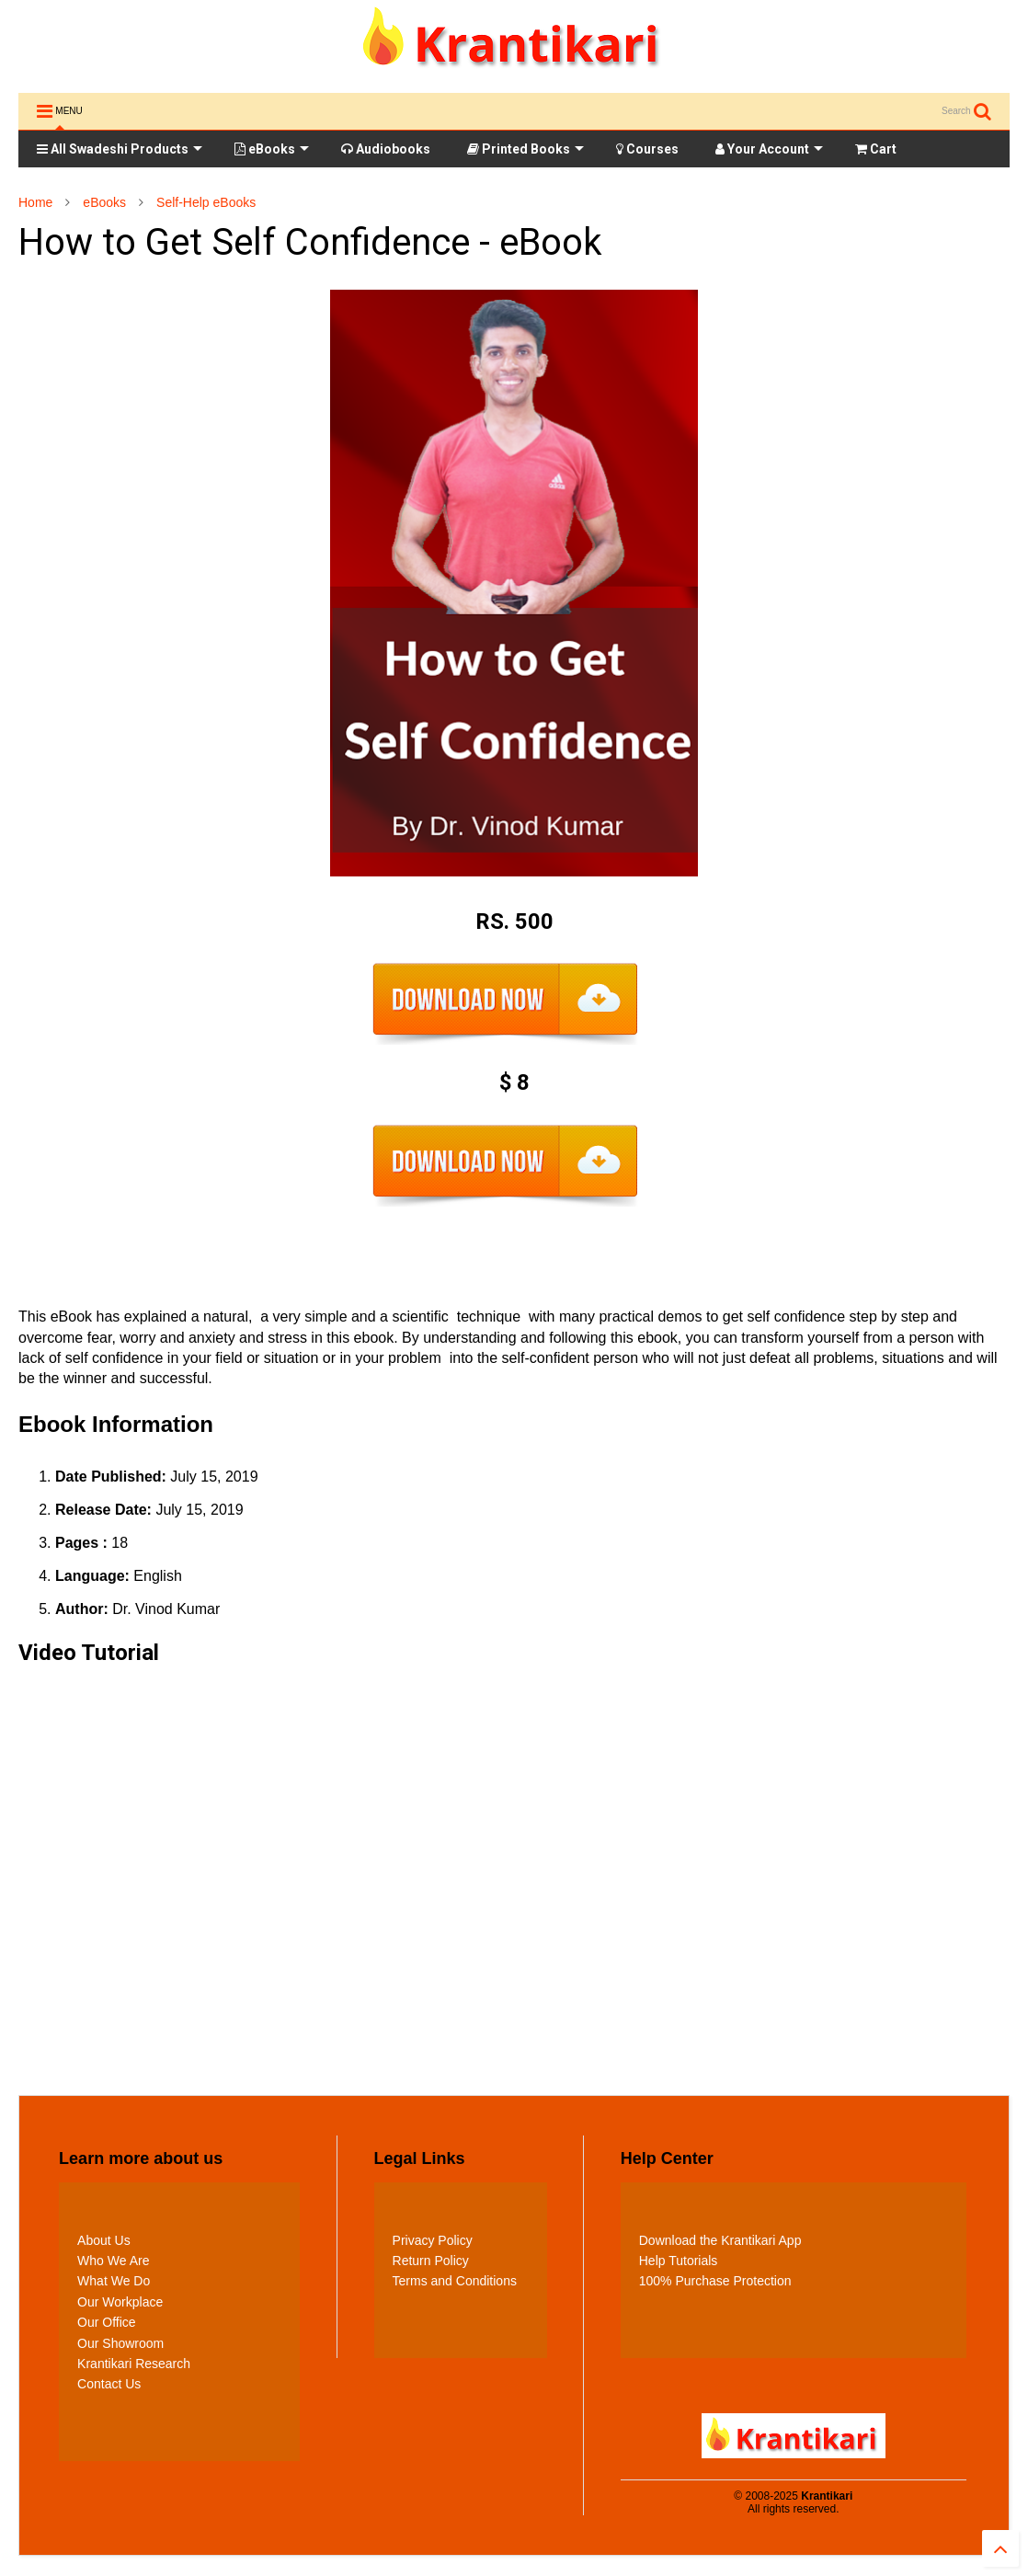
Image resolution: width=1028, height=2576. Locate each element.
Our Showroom (120, 2343)
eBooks (271, 149)
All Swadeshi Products (119, 149)
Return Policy (431, 2260)
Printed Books (525, 149)
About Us (104, 2240)
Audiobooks (385, 149)
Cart (876, 149)
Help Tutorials (678, 2260)
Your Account (769, 149)
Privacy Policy (433, 2240)
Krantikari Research (133, 2363)
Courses (647, 149)
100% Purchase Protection (715, 2280)
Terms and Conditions (455, 2280)
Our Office (106, 2322)
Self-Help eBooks (206, 202)
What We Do (113, 2280)
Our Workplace (120, 2302)
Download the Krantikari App (720, 2240)
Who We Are (113, 2260)
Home (35, 202)
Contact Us (109, 2383)
